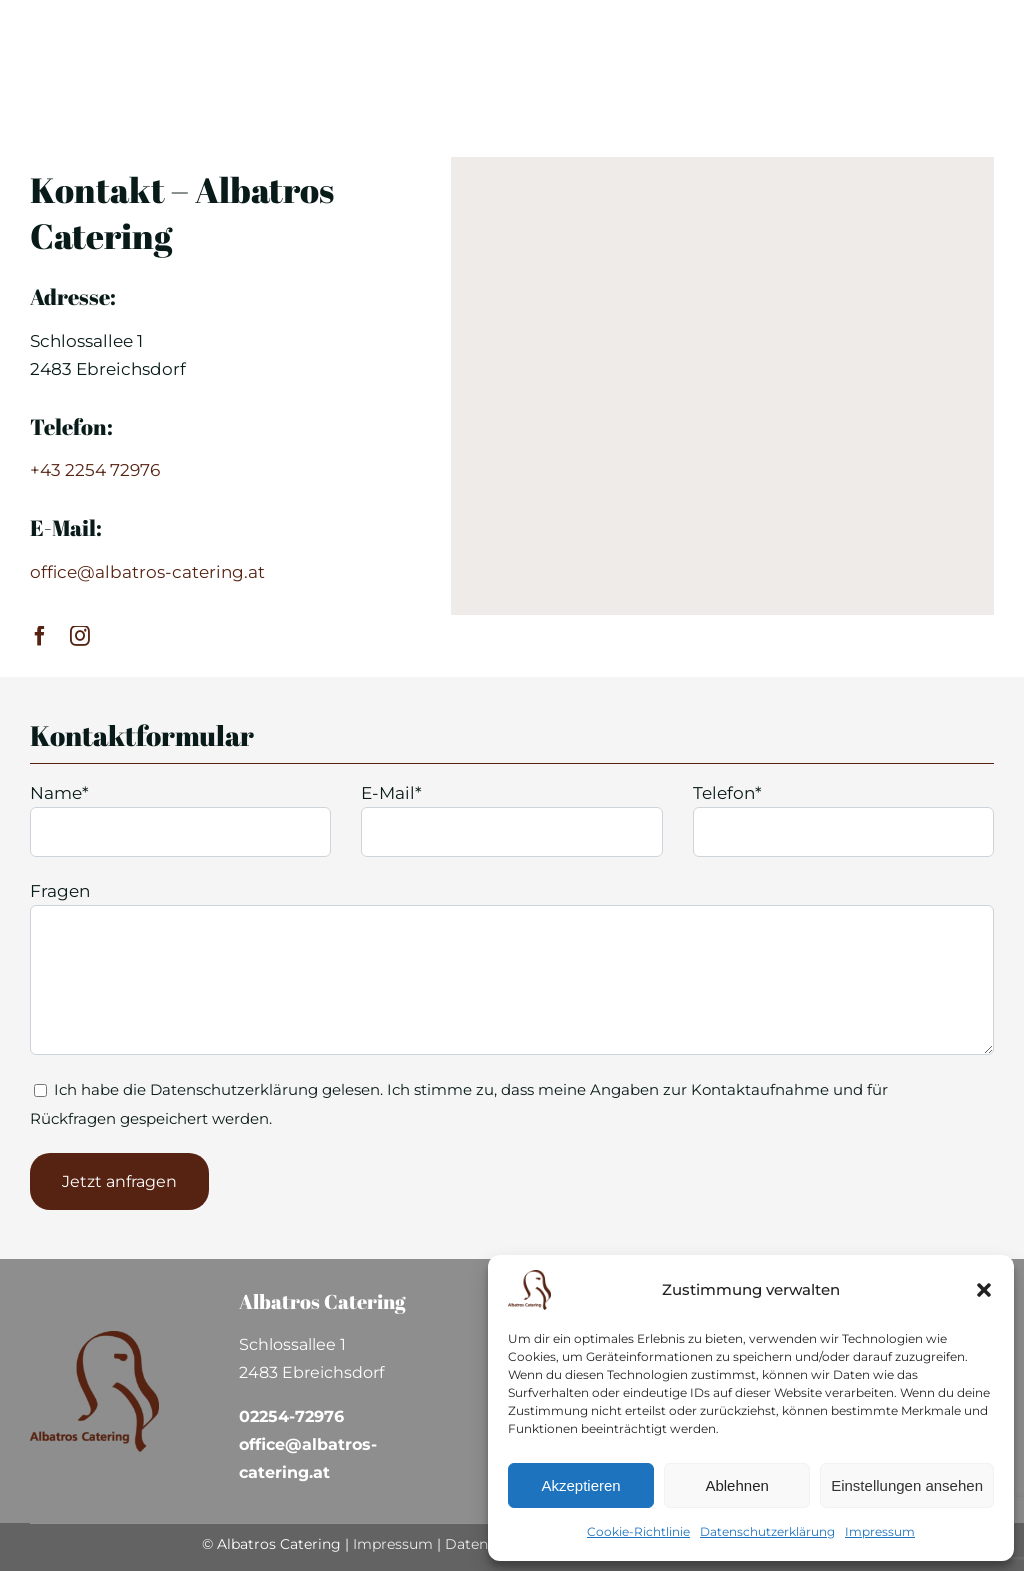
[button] (984, 1290)
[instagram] (80, 636)
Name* (59, 793)
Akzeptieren (580, 1485)
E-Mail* (391, 793)
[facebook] (40, 636)
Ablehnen (736, 1485)
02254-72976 (291, 1416)
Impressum (880, 1531)
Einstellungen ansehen (907, 1485)
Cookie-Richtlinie (638, 1531)
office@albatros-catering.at (147, 572)
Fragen (60, 891)
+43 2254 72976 (95, 470)
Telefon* (727, 793)
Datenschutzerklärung (767, 1531)
